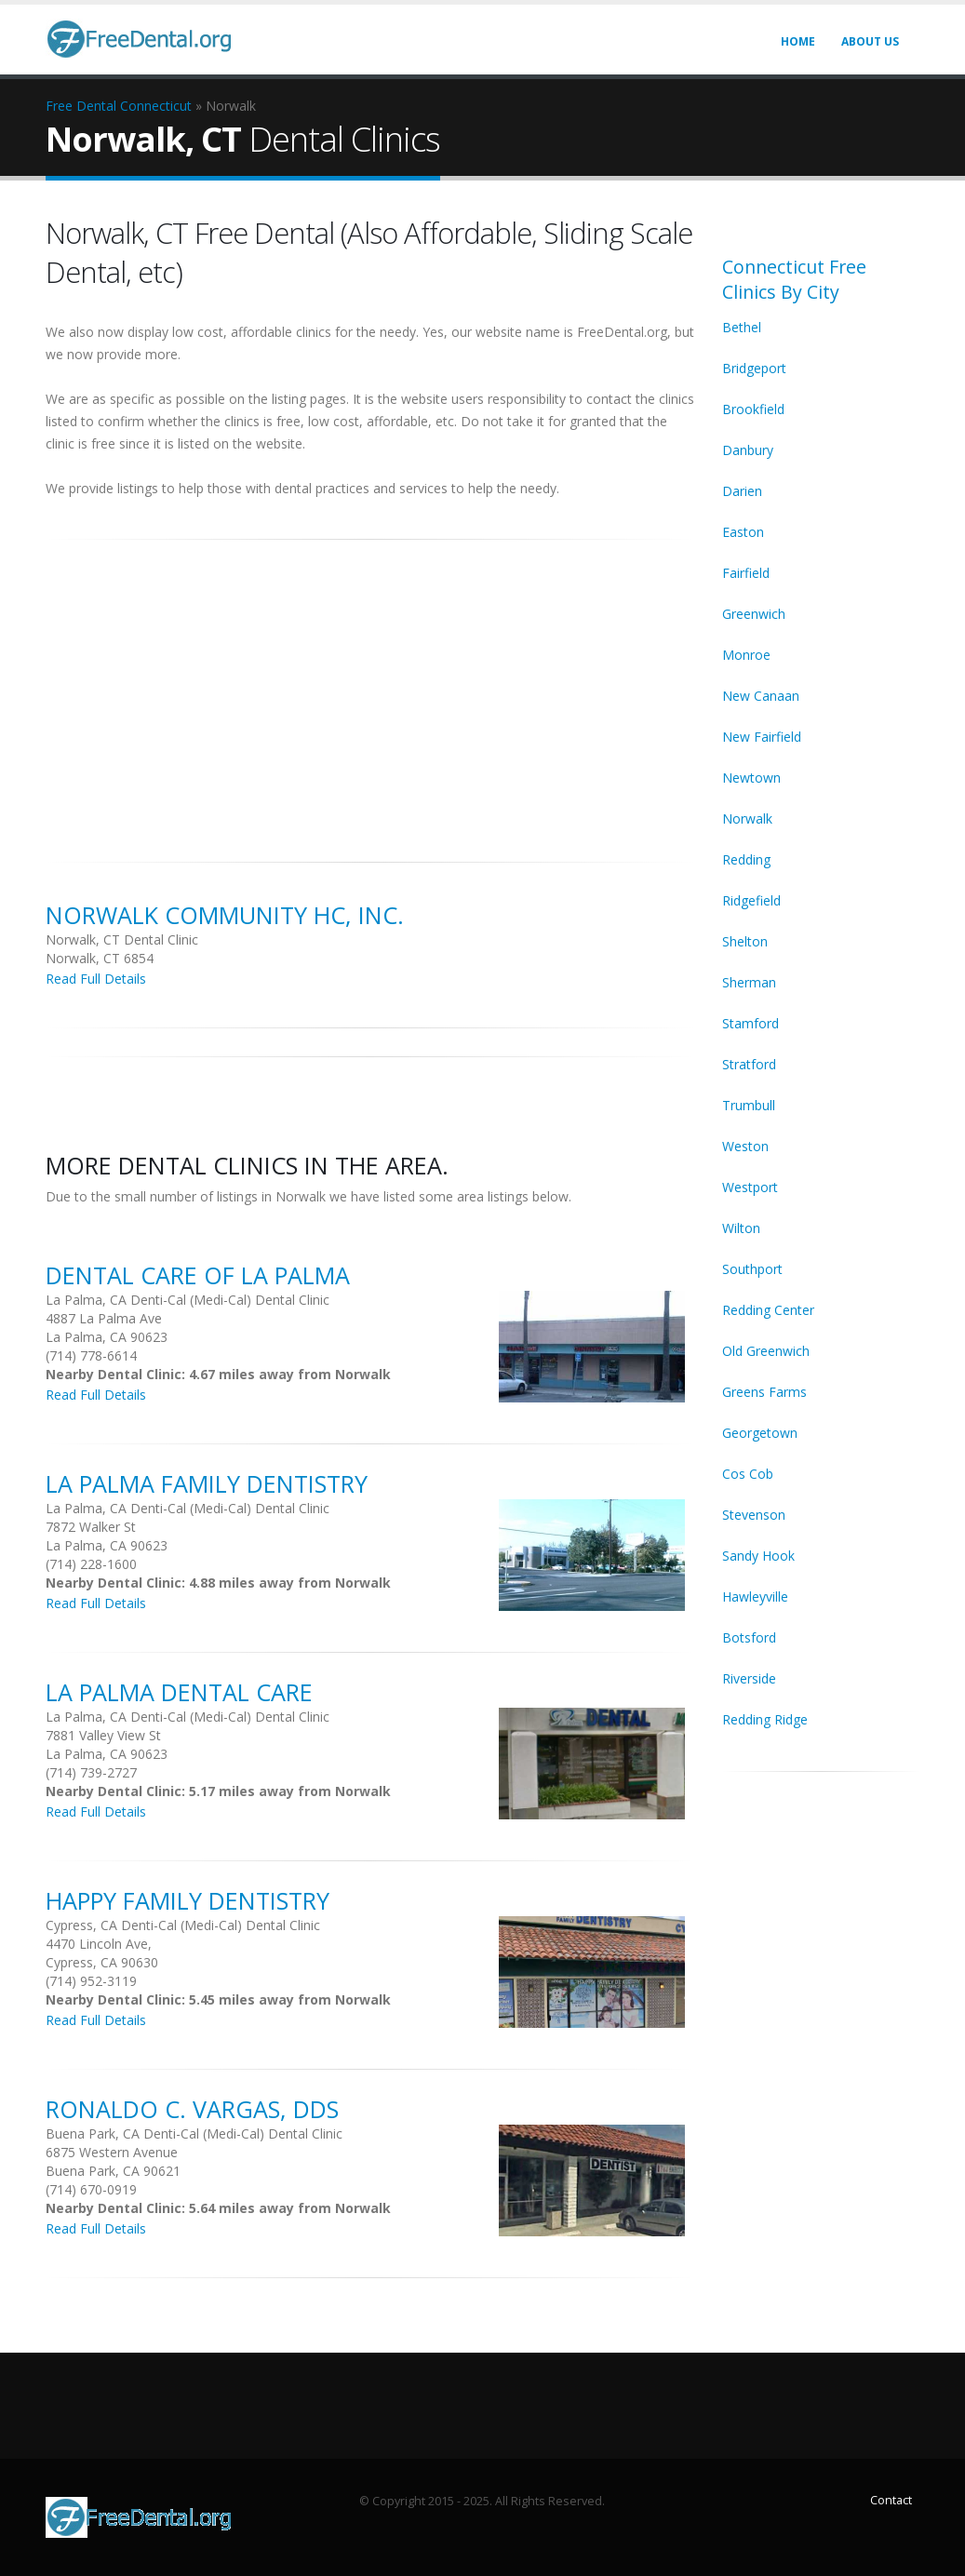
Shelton (745, 941)
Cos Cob (747, 1474)
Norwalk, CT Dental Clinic (122, 939)
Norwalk (747, 818)
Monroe (746, 655)
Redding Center (768, 1310)
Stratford (749, 1064)
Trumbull (748, 1105)
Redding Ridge (765, 1719)
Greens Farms (764, 1392)
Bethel (741, 327)
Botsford (749, 1637)
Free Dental (81, 105)
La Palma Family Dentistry (207, 1483)
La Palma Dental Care (179, 1692)
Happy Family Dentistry (187, 1900)
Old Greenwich (766, 1351)
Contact (891, 2500)
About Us (870, 41)
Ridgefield (751, 900)
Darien (742, 491)
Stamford (750, 1023)
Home (798, 41)
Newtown (751, 777)
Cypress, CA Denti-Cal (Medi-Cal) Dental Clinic (183, 1925)
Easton (743, 532)
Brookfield (753, 409)
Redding (746, 859)
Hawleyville (755, 1596)
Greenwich (753, 614)
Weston (745, 1146)
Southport (752, 1269)
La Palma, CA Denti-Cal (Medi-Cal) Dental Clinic (187, 1299)
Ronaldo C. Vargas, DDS (192, 2109)
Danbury (747, 450)
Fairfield (746, 573)
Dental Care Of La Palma (198, 1275)
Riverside (749, 1678)
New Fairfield (761, 736)
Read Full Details (96, 978)
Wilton (741, 1228)
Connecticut (156, 105)
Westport (750, 1187)
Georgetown (759, 1433)
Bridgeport (754, 368)
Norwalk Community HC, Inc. (225, 915)
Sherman (749, 982)
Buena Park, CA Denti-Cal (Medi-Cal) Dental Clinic (194, 2133)
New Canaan (760, 695)
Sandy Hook (758, 1555)
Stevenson (753, 1514)
